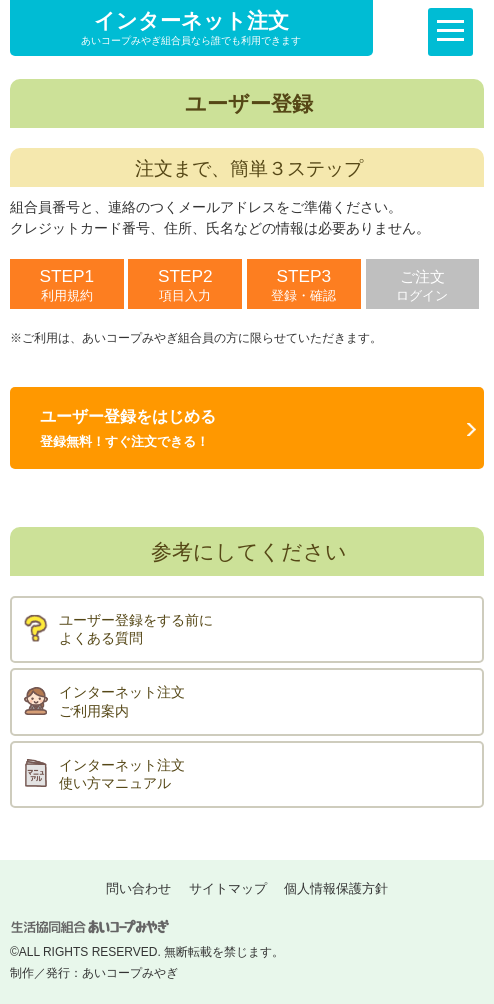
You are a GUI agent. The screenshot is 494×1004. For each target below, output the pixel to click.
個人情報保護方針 (336, 888)
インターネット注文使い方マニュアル (122, 774)
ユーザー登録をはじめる (128, 428)
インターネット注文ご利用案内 (122, 701)
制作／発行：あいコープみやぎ (94, 973)
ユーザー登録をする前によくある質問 (136, 629)
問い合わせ (138, 888)
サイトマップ (228, 888)
